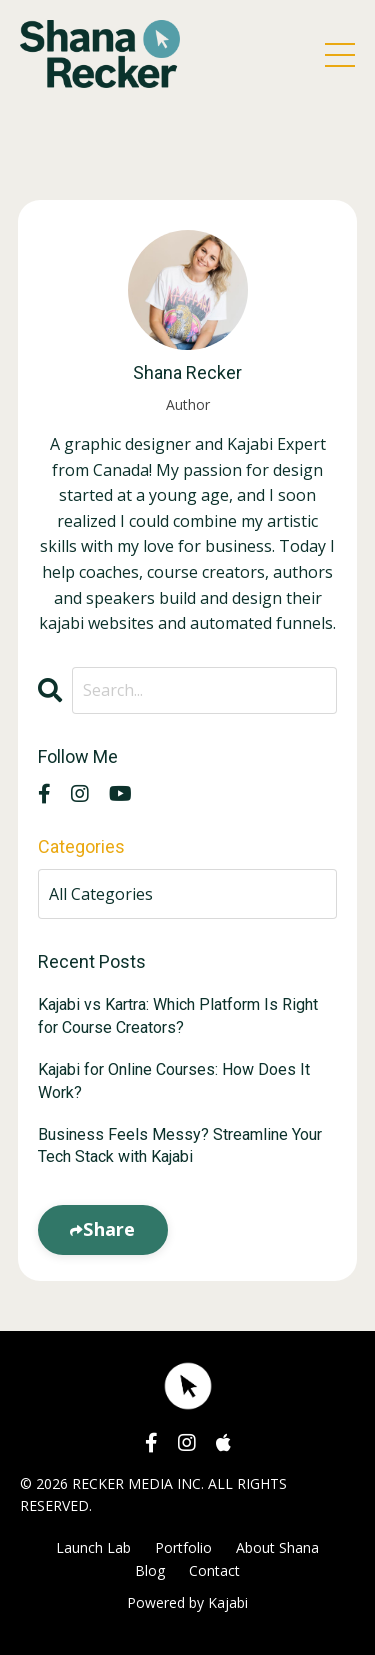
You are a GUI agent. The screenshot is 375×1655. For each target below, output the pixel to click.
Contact (214, 1570)
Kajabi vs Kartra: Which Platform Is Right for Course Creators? (178, 1015)
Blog (150, 1570)
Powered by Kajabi (187, 1602)
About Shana (277, 1547)
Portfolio (183, 1547)
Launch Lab (93, 1547)
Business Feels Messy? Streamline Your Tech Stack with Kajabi (180, 1145)
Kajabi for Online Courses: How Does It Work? (174, 1080)
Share (109, 1229)
